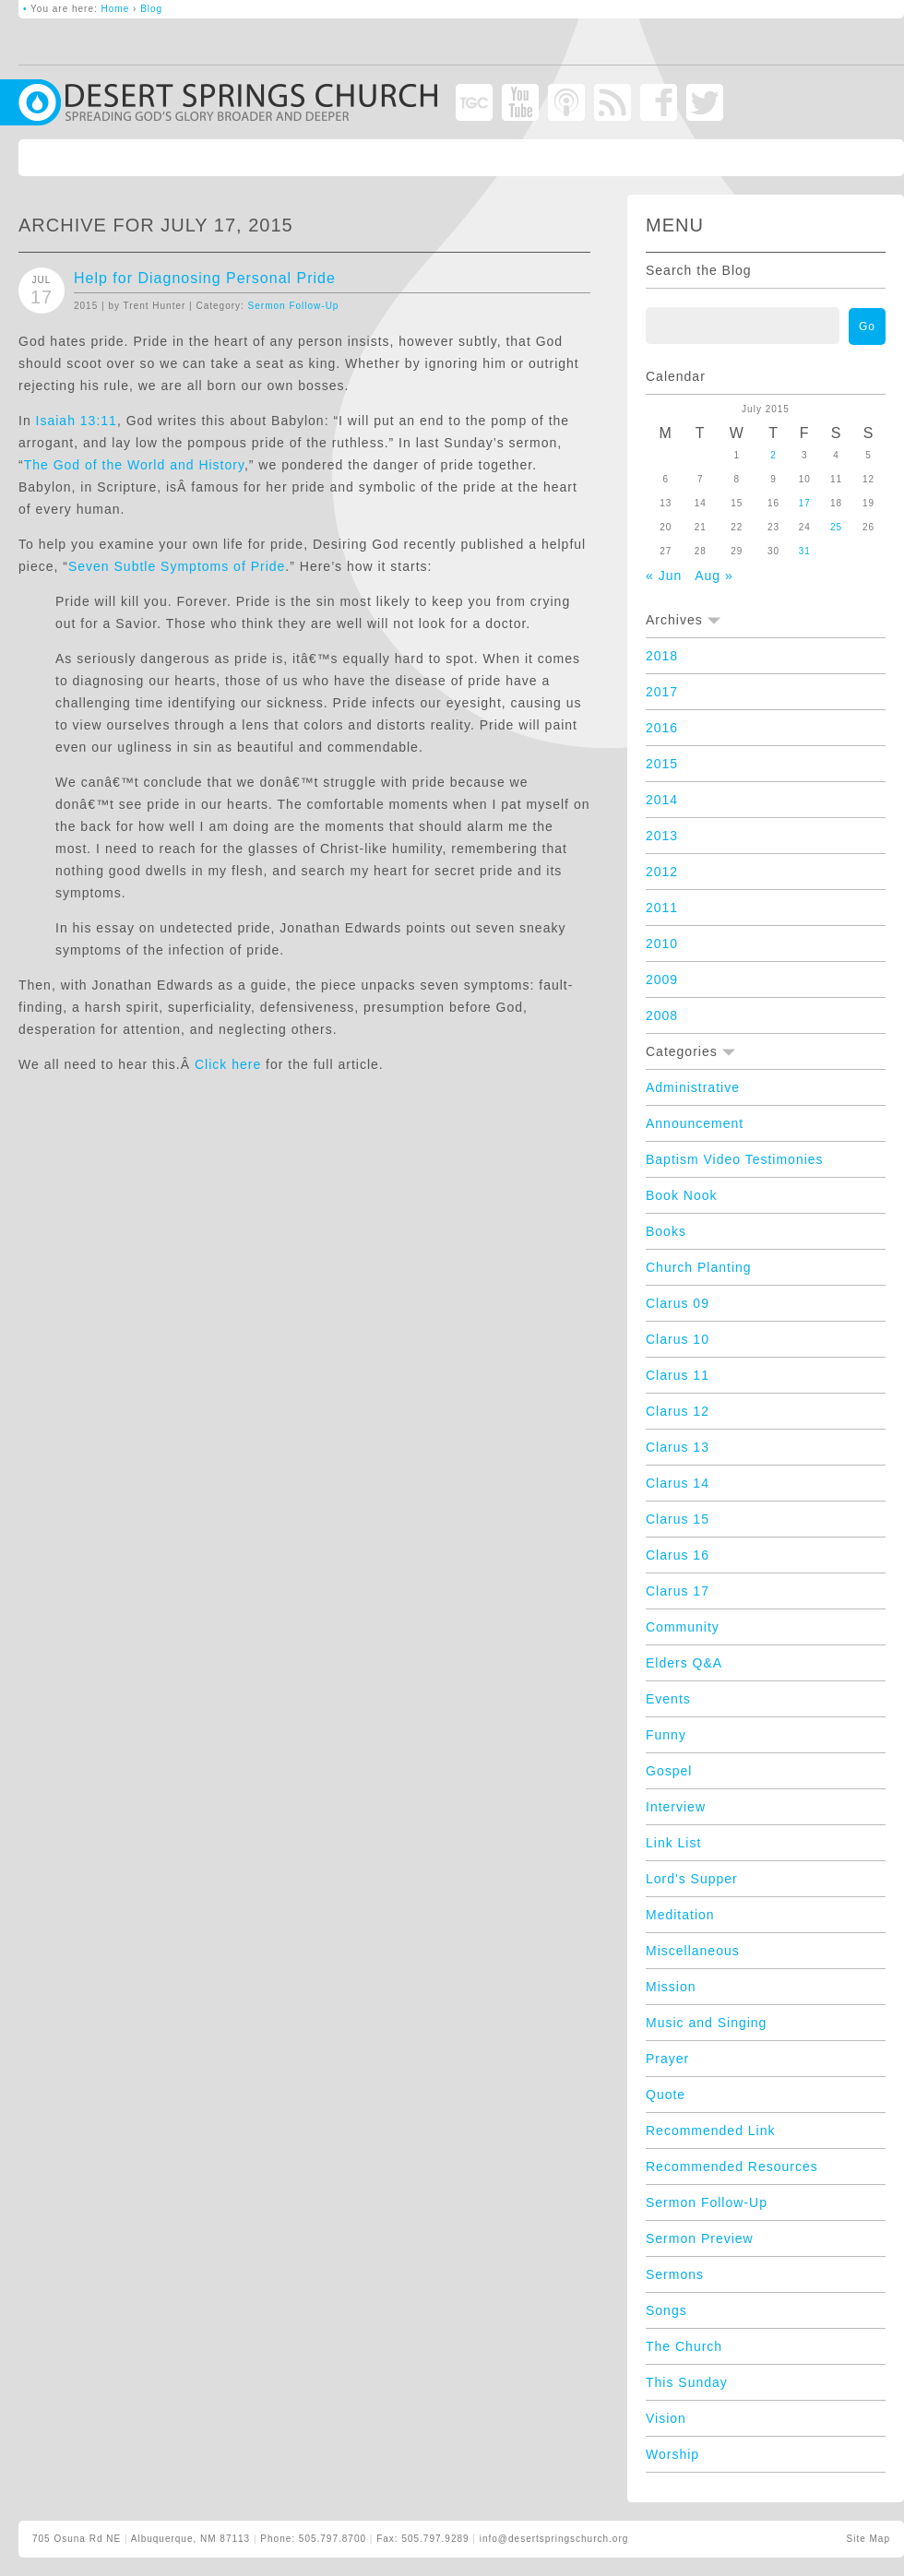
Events (668, 1699)
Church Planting (699, 1267)
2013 (662, 835)
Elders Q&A (684, 1663)
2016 (662, 727)
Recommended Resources (732, 2166)
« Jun (664, 575)
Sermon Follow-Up (293, 306)
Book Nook (681, 1195)
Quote (665, 2094)
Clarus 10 (677, 1339)
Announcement (694, 1123)
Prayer (667, 2058)
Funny (666, 1734)
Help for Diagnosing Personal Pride (205, 278)
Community (683, 1627)
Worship (672, 2454)
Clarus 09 (677, 1303)
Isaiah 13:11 (76, 420)
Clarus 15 (677, 1519)
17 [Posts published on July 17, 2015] (805, 503)
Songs (666, 2310)
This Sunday (687, 2382)
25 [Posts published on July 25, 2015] (836, 527)
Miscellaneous (693, 1950)
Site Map (868, 2539)
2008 (662, 1015)
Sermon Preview (700, 2238)
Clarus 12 (677, 1411)
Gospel (669, 1770)
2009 (662, 979)
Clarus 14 (677, 1483)
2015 (662, 763)
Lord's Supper (692, 1878)
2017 (662, 691)
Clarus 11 (677, 1375)
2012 (662, 871)
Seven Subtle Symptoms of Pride (176, 566)
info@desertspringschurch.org (554, 2539)
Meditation (680, 1914)
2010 (662, 943)
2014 (662, 799)
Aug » (714, 575)
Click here (228, 1064)
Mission (671, 1986)
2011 (662, 907)
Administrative (693, 1087)
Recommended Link (711, 2130)
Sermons (675, 2274)
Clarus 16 (677, 1555)
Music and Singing (706, 2022)
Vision (666, 2418)
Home (115, 9)
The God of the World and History (134, 464)
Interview (676, 1806)
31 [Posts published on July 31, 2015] (805, 551)
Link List (673, 1842)
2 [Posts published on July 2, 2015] (773, 455)
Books (666, 1231)
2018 (662, 655)
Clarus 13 (677, 1447)
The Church (684, 2346)
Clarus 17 (677, 1591)
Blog (151, 9)
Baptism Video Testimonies (735, 1159)
